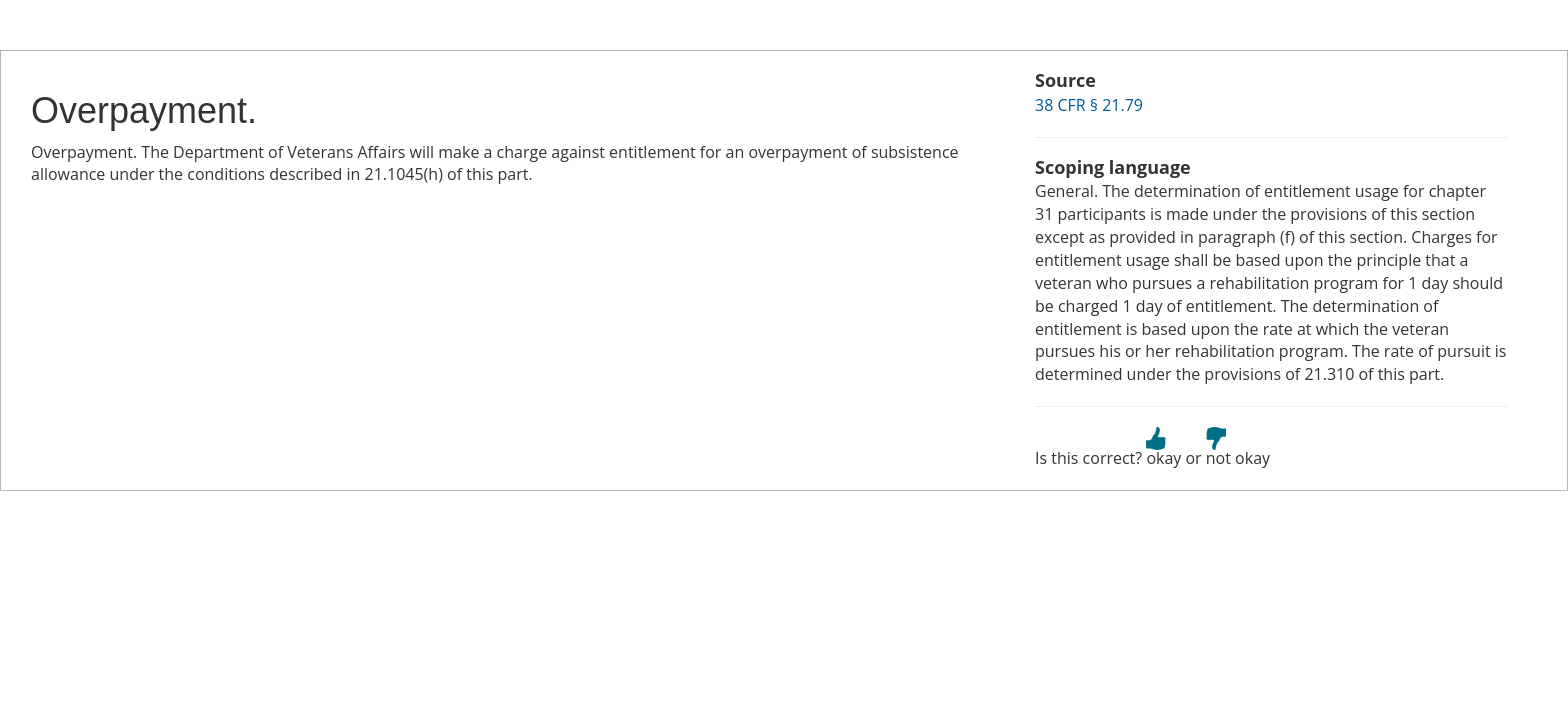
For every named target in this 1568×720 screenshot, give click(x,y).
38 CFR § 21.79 (1089, 105)
